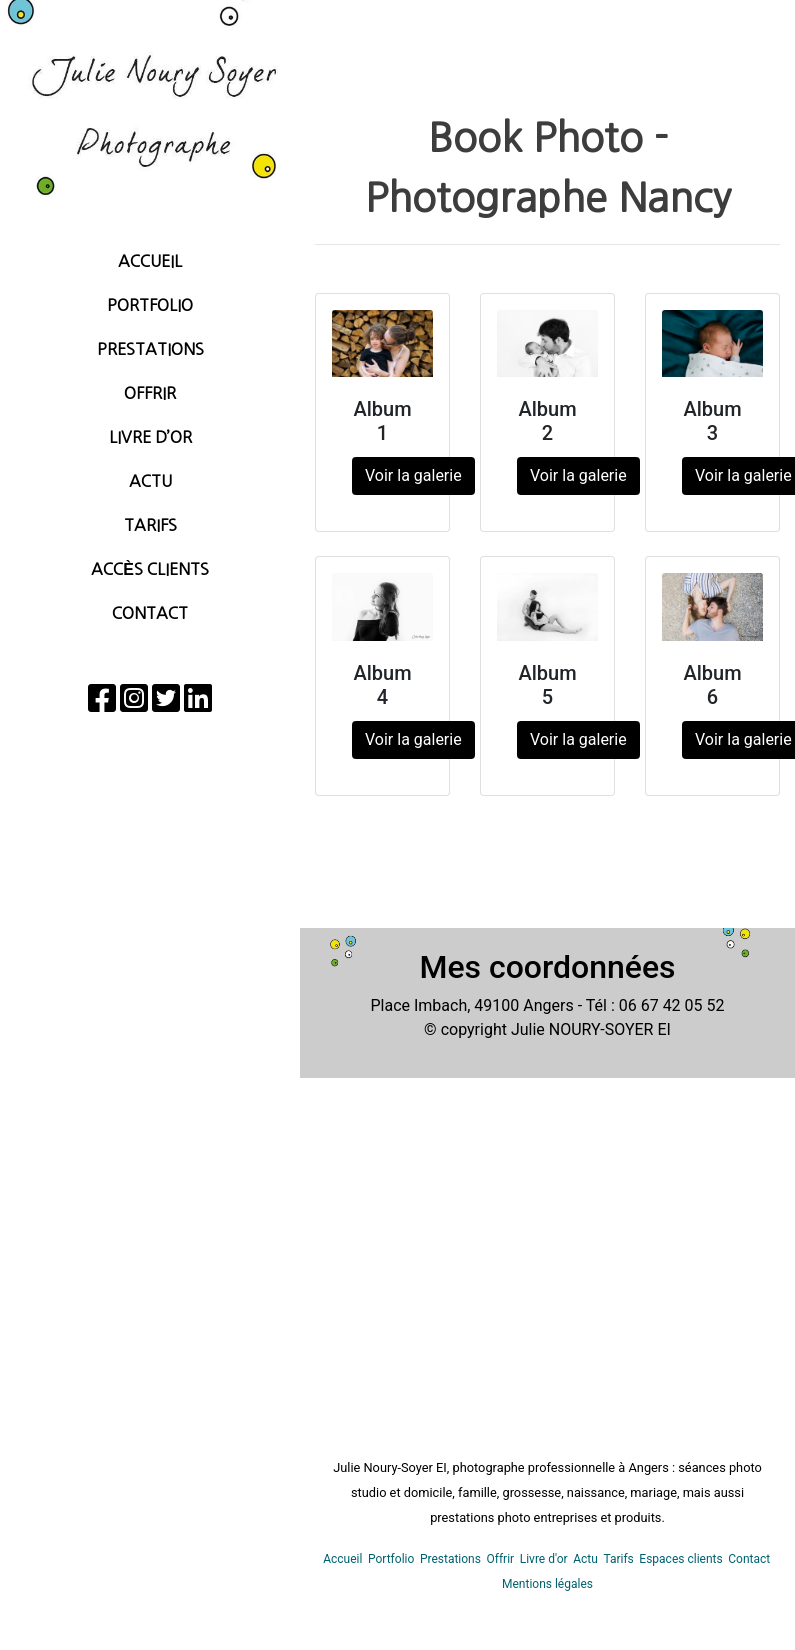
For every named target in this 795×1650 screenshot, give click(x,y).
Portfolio (150, 305)
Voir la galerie (413, 475)
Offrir (150, 393)
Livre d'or (544, 1559)
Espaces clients (680, 1559)
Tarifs (150, 525)
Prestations (150, 349)
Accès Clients (150, 569)
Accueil (150, 261)
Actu (150, 481)
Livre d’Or (150, 437)
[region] (150, 825)
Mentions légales (547, 1584)
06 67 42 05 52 (672, 1005)
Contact (150, 613)
